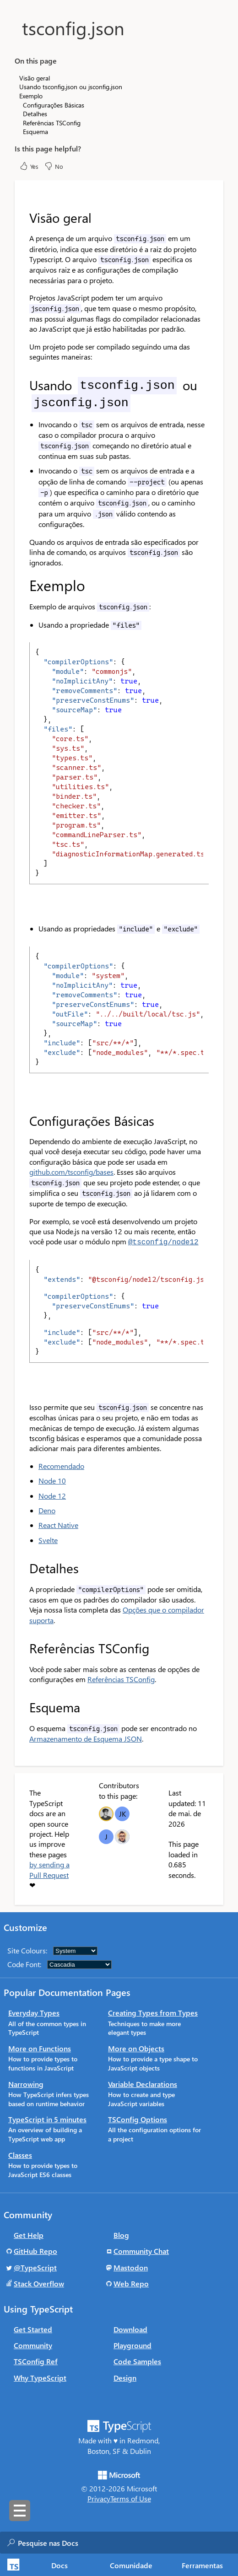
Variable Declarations (142, 2083)
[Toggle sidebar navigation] (19, 2510)
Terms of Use (130, 2497)
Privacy (98, 2497)
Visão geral (34, 78)
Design (125, 2377)
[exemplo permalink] (23, 585)
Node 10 (52, 1479)
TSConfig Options (137, 2118)
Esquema (35, 131)
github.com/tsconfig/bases (71, 1172)
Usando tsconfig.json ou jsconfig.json (70, 86)
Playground (132, 2344)
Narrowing (25, 2083)
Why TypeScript (40, 2377)
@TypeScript (35, 2266)
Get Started (33, 2328)
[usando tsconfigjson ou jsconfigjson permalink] (23, 385)
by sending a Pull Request (49, 1868)
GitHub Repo (35, 2250)
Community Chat (141, 2250)
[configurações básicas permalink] (23, 1121)
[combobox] (109, 2543)
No (53, 166)
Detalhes (35, 113)
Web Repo (131, 2282)
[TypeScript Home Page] (12, 2565)
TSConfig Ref (36, 2360)
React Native (58, 1524)
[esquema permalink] (23, 1706)
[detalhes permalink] (23, 1567)
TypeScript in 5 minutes (47, 2118)
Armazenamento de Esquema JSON (85, 1737)
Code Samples (137, 2360)
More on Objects (136, 2047)
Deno (46, 1509)
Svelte (48, 1539)
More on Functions (39, 2047)
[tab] (60, 2565)
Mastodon (131, 2266)
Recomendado (61, 1465)
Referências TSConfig (121, 1678)
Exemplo (31, 95)
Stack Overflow (39, 2282)
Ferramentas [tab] (202, 2565)
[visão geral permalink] (23, 218)
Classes (20, 2154)
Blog (121, 2234)
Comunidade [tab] (131, 2565)
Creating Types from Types (153, 2012)
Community (33, 2344)
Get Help (28, 2234)
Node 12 (52, 1495)
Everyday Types (34, 2012)
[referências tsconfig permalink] (23, 1647)
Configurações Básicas (53, 105)
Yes (28, 166)
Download (130, 2328)
